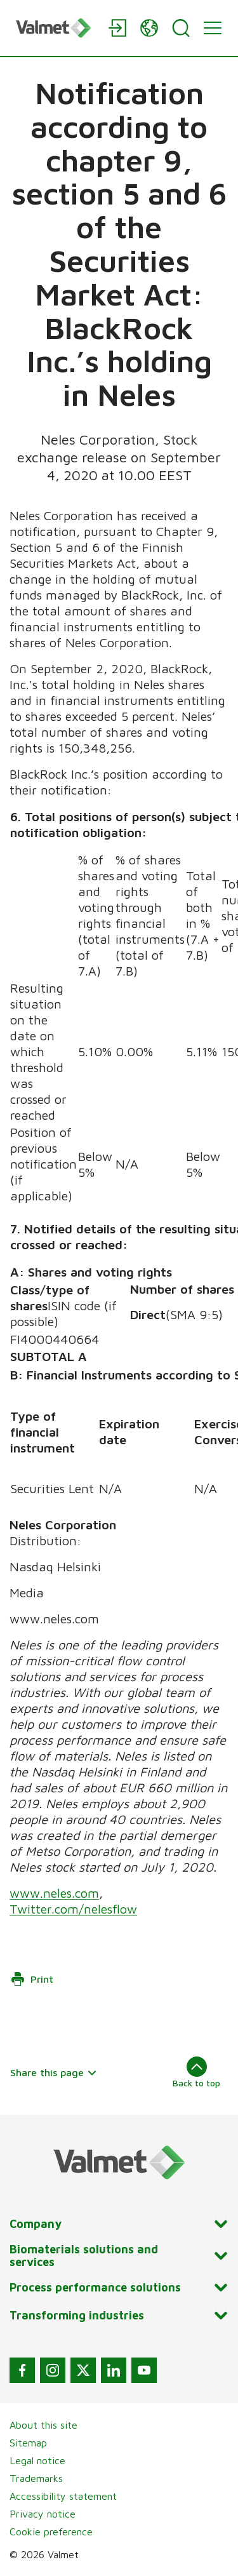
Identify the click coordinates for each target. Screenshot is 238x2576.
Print (31, 1979)
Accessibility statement (63, 2496)
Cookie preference (51, 2531)
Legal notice (37, 2460)
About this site (43, 2425)
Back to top (196, 2072)
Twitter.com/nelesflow (73, 1909)
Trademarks (36, 2478)
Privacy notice (43, 2513)
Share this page (53, 2072)
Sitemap (28, 2442)
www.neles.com (54, 1893)
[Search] (181, 28)
